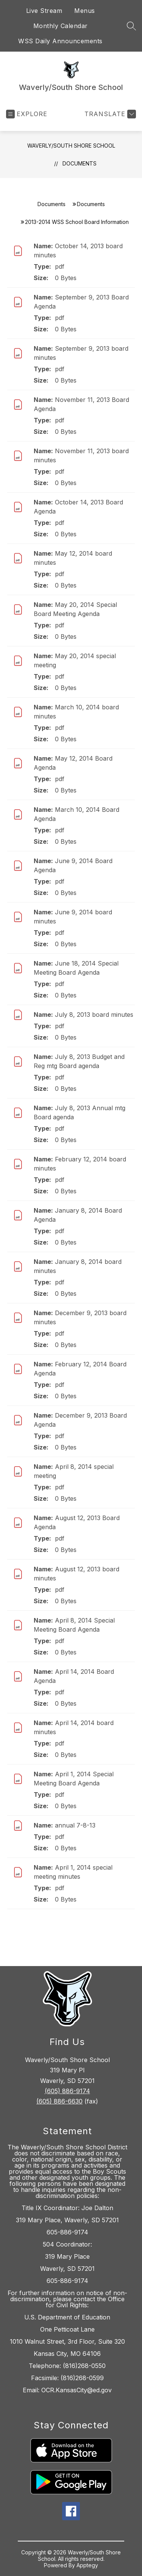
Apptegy (87, 2565)
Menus (84, 10)
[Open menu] (26, 114)
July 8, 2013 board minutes (94, 1014)
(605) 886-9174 (67, 2091)
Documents (79, 163)
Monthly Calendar (60, 26)
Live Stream (44, 10)
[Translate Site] (109, 114)
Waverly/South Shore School (71, 145)
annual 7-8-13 (75, 1825)
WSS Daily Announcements (60, 41)
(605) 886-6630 (59, 2101)
